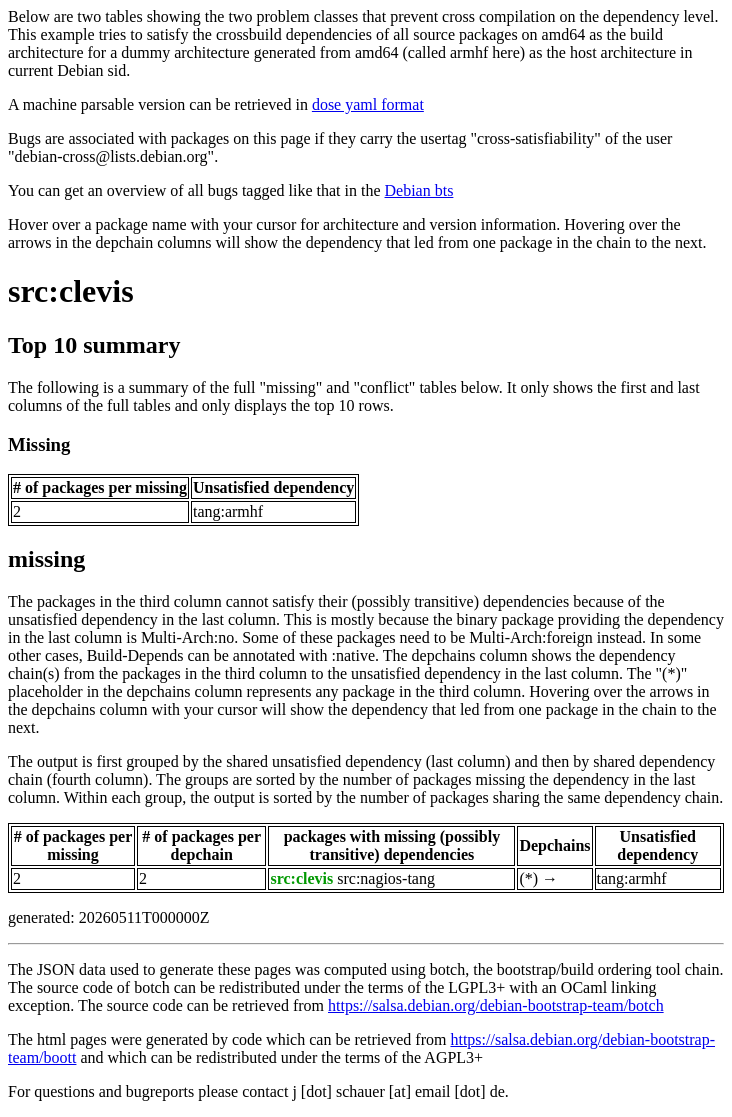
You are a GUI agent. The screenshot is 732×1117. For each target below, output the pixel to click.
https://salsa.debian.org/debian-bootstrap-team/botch (496, 1005)
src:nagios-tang (386, 878)
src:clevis (71, 291)
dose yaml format (368, 104)
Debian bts (419, 190)
